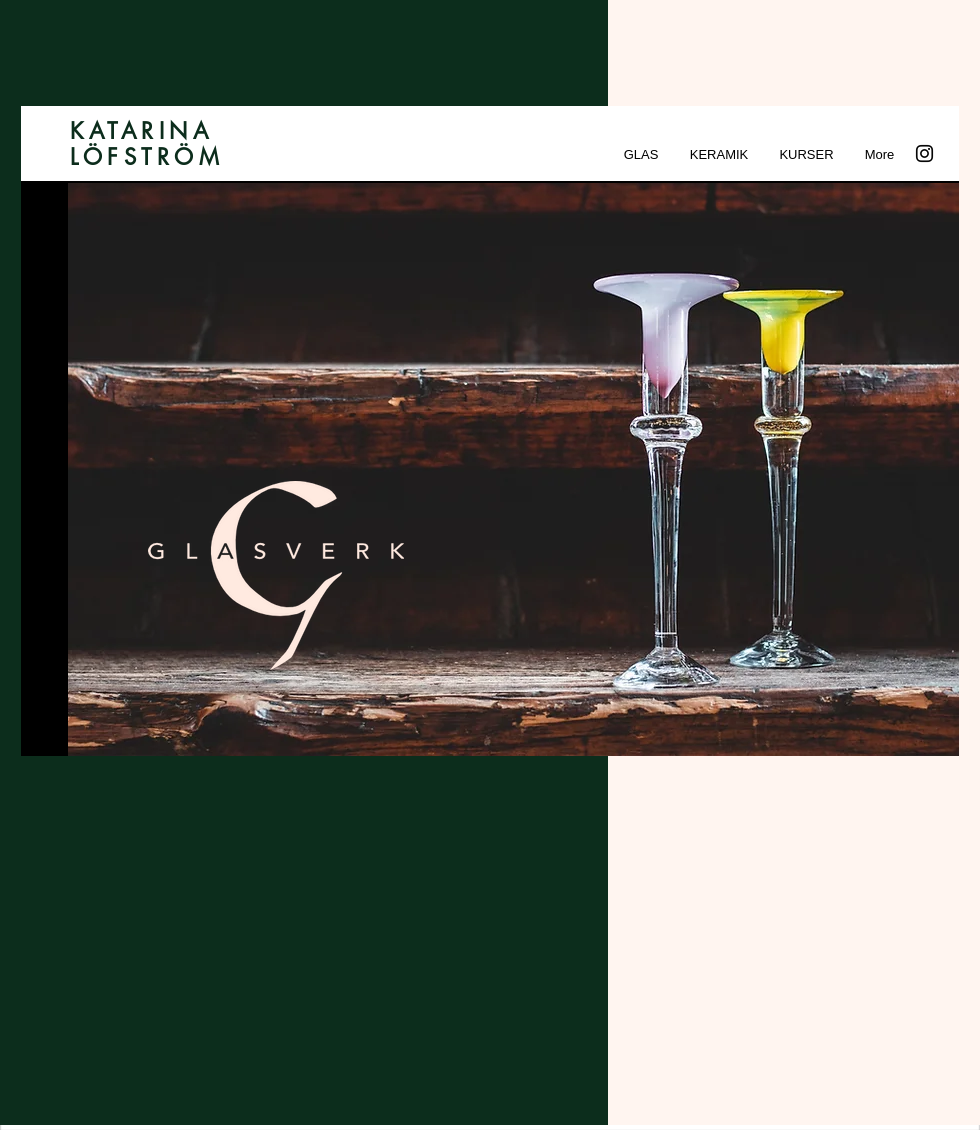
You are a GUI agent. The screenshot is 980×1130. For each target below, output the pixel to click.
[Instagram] (924, 153)
